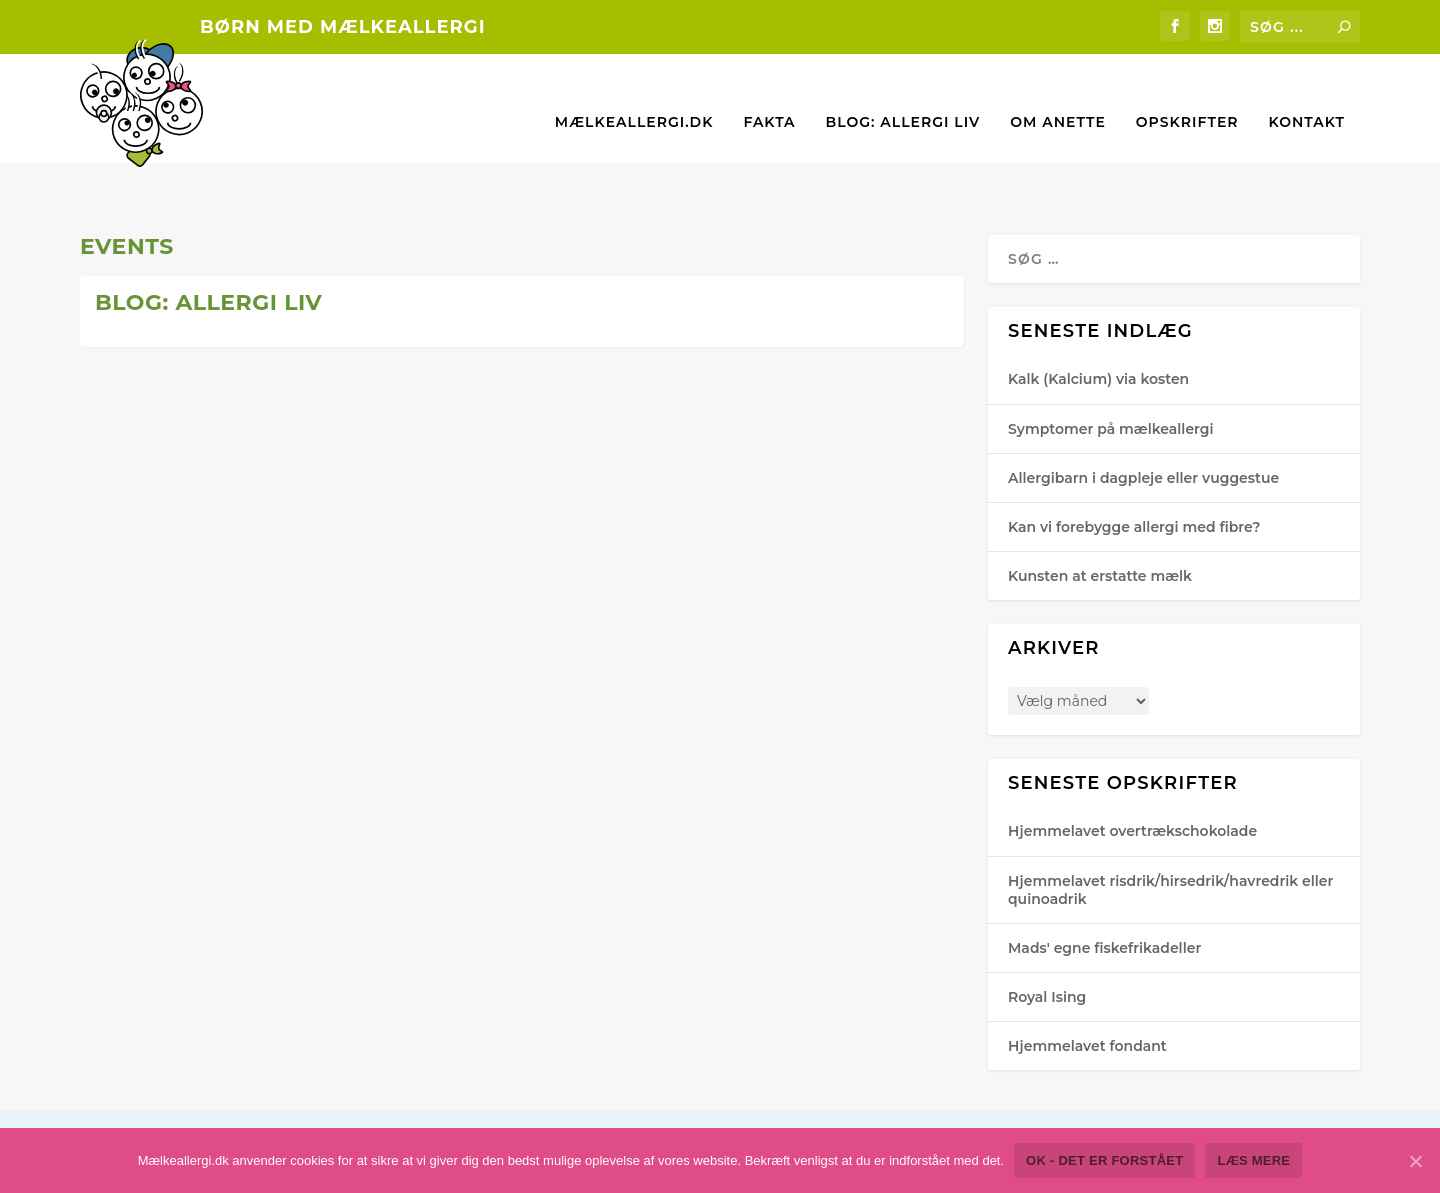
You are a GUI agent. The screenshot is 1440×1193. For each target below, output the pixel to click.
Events (287, 457)
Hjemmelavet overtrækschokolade (1132, 770)
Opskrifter (1187, 93)
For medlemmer (816, 421)
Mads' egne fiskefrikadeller (1104, 887)
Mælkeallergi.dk (634, 93)
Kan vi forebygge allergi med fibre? (1134, 466)
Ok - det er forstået (1104, 1160)
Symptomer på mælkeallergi (1111, 367)
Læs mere (152, 608)
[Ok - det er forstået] (1415, 1161)
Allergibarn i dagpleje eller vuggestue (1143, 416)
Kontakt (1307, 93)
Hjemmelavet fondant (1087, 985)
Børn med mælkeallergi (343, 27)
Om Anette (1058, 93)
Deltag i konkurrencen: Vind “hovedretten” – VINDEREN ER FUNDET (293, 384)
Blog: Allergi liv (903, 93)
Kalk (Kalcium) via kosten (1098, 318)
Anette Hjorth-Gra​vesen (185, 457)
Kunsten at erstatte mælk (1100, 515)
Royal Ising (1047, 936)
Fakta (769, 93)
